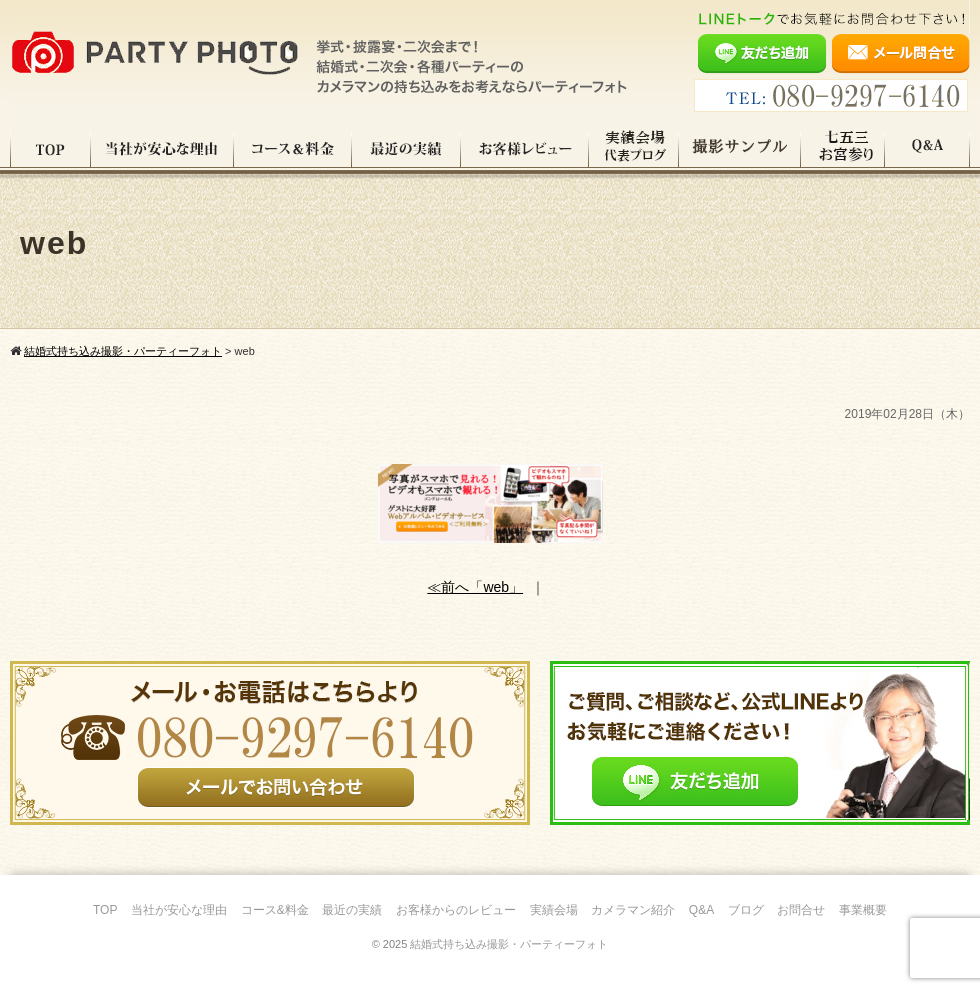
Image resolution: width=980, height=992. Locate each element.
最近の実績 (406, 149)
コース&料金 (275, 910)
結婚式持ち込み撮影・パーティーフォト (509, 944)
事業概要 (863, 910)
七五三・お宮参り (843, 149)
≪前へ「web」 (475, 587)
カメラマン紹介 (633, 910)
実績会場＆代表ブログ (634, 149)
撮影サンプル (740, 149)
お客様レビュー (525, 149)
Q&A (927, 149)
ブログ (746, 910)
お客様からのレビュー (456, 910)
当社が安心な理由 (162, 149)
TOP (50, 149)
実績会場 (554, 910)
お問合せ (801, 910)
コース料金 (293, 149)
